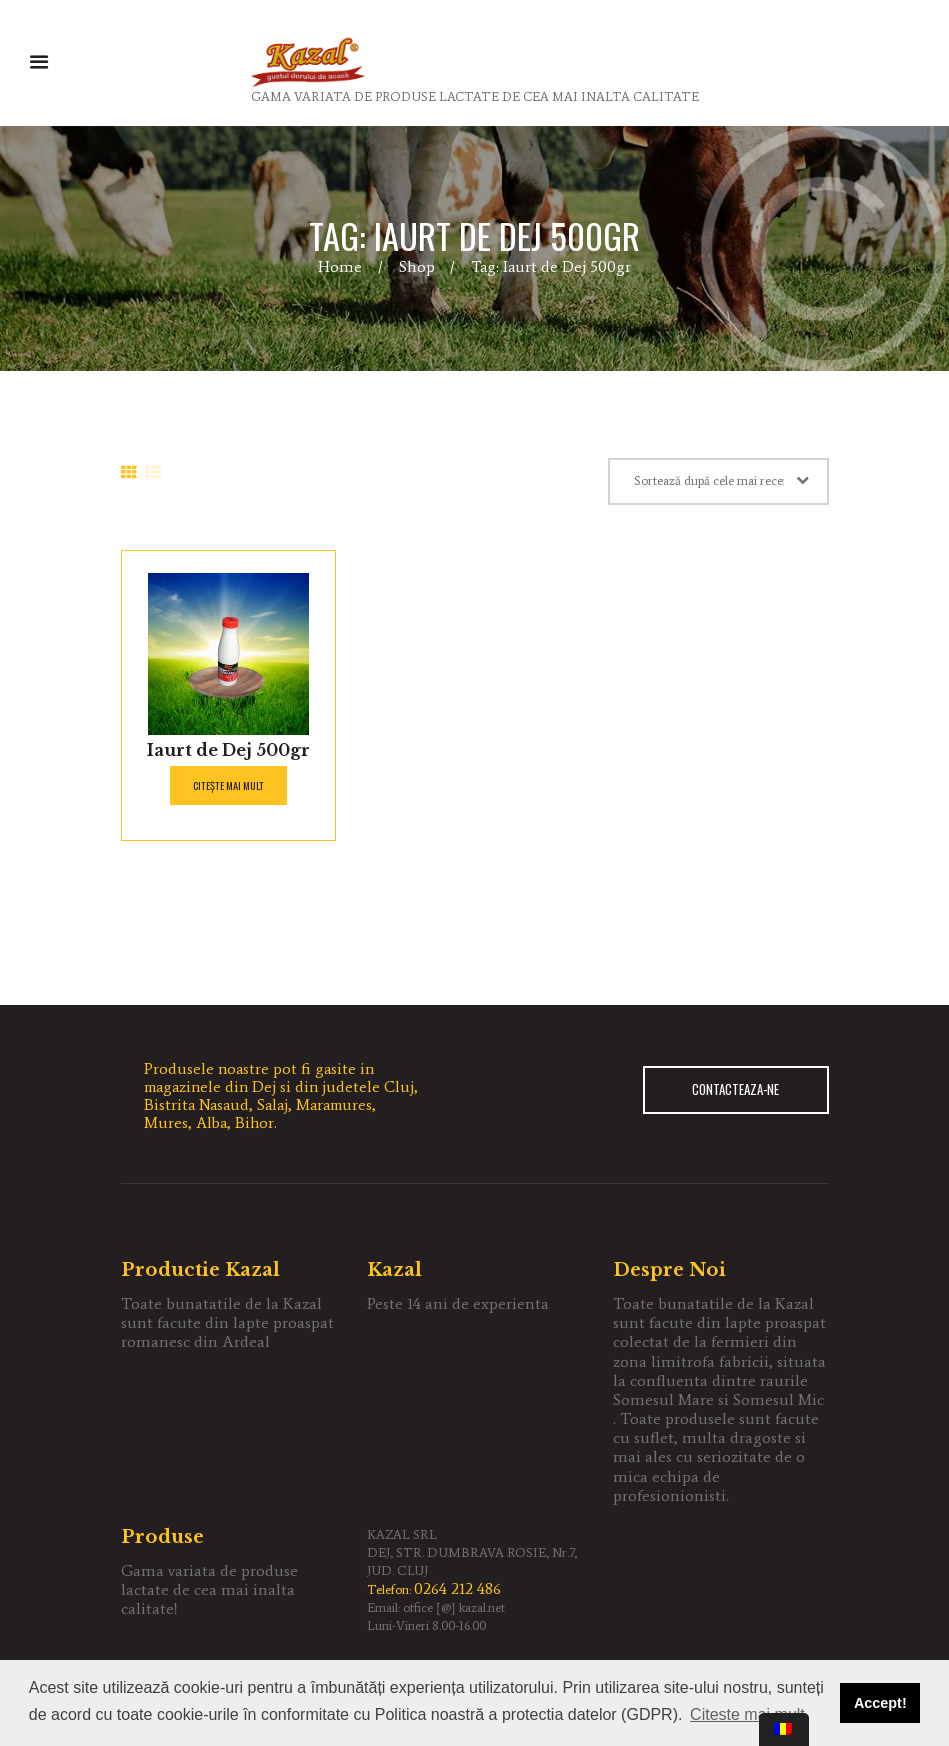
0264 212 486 (457, 1588)
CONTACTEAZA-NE (735, 1090)
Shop (417, 266)
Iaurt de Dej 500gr (228, 750)
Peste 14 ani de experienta (458, 1303)
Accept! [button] (880, 1703)
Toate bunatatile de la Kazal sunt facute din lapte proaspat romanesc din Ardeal (227, 1322)
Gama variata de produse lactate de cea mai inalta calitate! (209, 1589)
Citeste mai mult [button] (747, 1714)
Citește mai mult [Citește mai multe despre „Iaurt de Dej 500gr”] (228, 785)
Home (340, 266)
